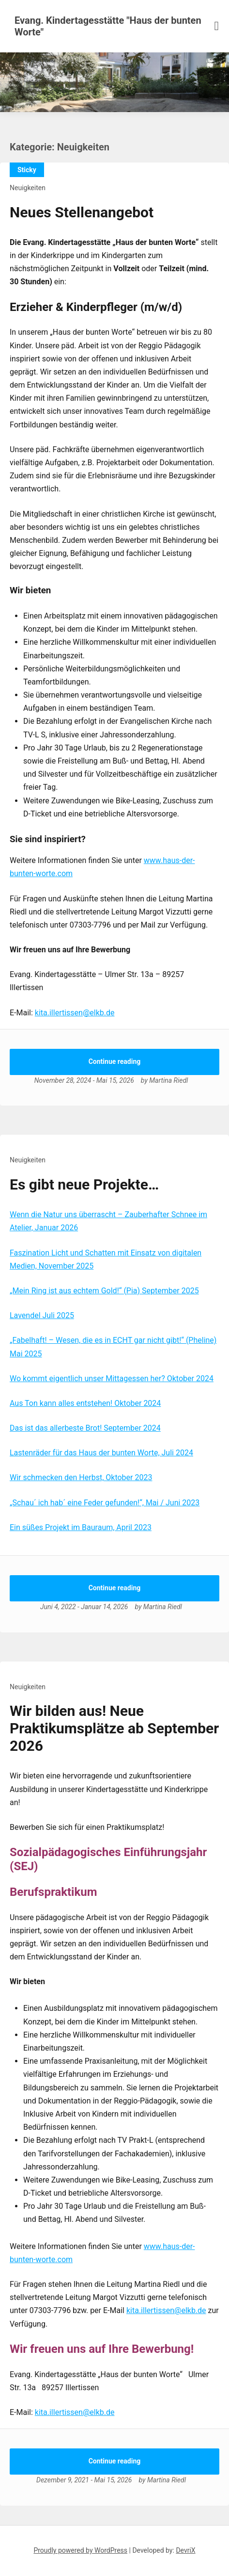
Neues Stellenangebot (81, 212)
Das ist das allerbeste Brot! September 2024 (85, 1428)
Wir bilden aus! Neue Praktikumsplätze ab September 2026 (114, 1728)
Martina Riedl (168, 1080)
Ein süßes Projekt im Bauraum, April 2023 (81, 1527)
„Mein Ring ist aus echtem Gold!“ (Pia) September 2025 (104, 1290)
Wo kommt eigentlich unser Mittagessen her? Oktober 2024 (112, 1378)
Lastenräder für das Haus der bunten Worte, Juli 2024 (101, 1452)
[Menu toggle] (217, 26)
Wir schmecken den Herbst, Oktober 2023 (81, 1477)
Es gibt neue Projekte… (84, 1184)
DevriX (185, 2550)
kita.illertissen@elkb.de (75, 1012)
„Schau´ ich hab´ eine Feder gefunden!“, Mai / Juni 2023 (104, 1502)
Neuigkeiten (28, 188)
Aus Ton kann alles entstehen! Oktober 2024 (85, 1403)
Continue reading (115, 1061)
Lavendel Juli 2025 (42, 1315)
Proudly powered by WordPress (80, 2550)
